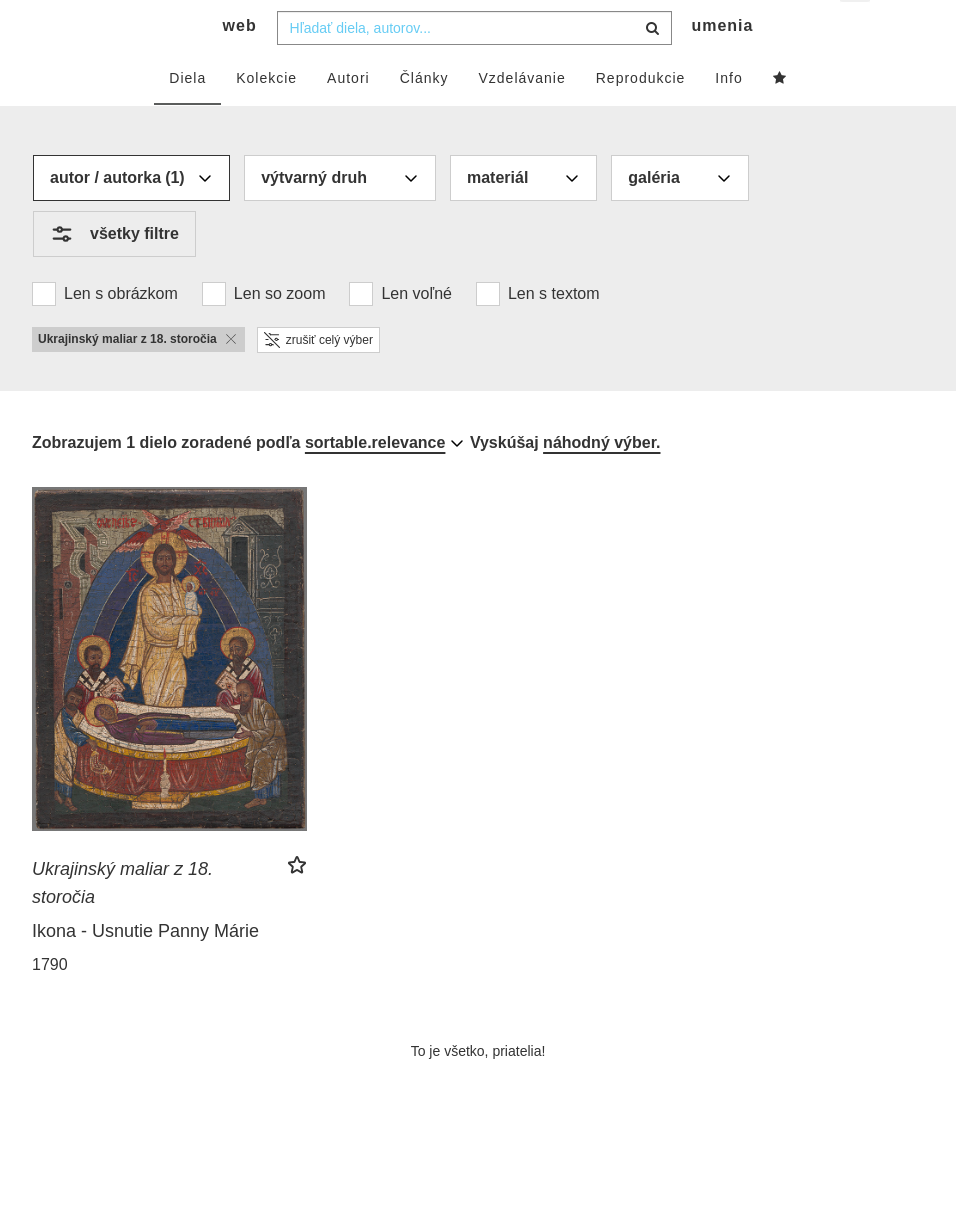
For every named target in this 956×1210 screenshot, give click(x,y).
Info (728, 117)
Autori (348, 117)
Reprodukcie (641, 117)
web (240, 65)
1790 (50, 1003)
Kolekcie (266, 117)
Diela (187, 117)
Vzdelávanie (521, 117)
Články (424, 117)
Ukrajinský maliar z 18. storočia (122, 922)
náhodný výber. (601, 481)
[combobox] (474, 67)
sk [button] (856, 30)
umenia (722, 65)
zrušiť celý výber (318, 379)
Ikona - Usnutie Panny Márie (145, 970)
